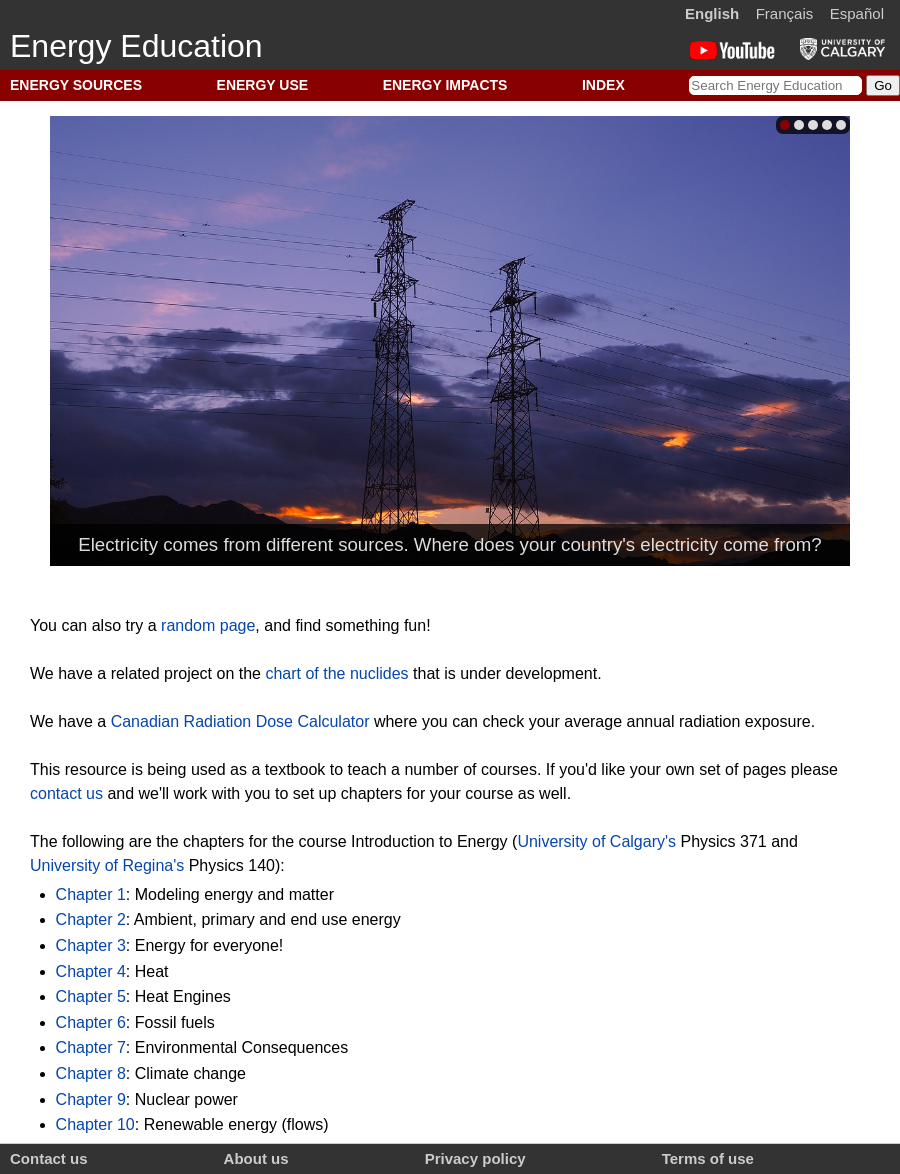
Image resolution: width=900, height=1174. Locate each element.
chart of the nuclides (336, 673)
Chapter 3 (91, 945)
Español (857, 13)
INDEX (603, 85)
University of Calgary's (596, 841)
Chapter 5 (91, 996)
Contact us (49, 1158)
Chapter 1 (91, 894)
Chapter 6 (91, 1022)
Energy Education (136, 46)
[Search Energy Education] (775, 85)
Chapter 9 (91, 1099)
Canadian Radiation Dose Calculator (240, 721)
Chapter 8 (91, 1073)
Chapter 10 (95, 1124)
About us (256, 1158)
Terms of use (708, 1158)
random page (208, 625)
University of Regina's (107, 865)
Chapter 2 (91, 919)
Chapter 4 (91, 971)
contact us (66, 793)
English (712, 13)
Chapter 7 (91, 1047)
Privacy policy (475, 1158)
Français (785, 13)
